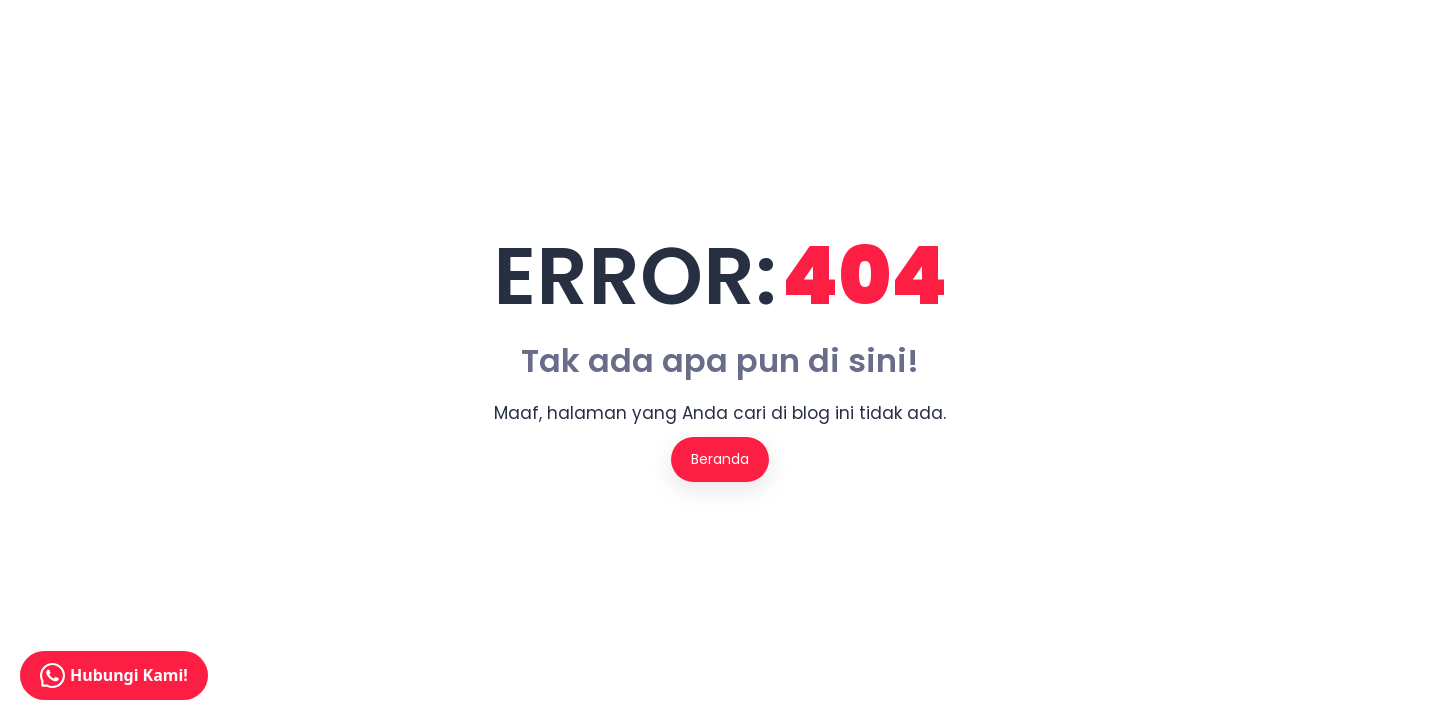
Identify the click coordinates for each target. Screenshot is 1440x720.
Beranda (720, 459)
